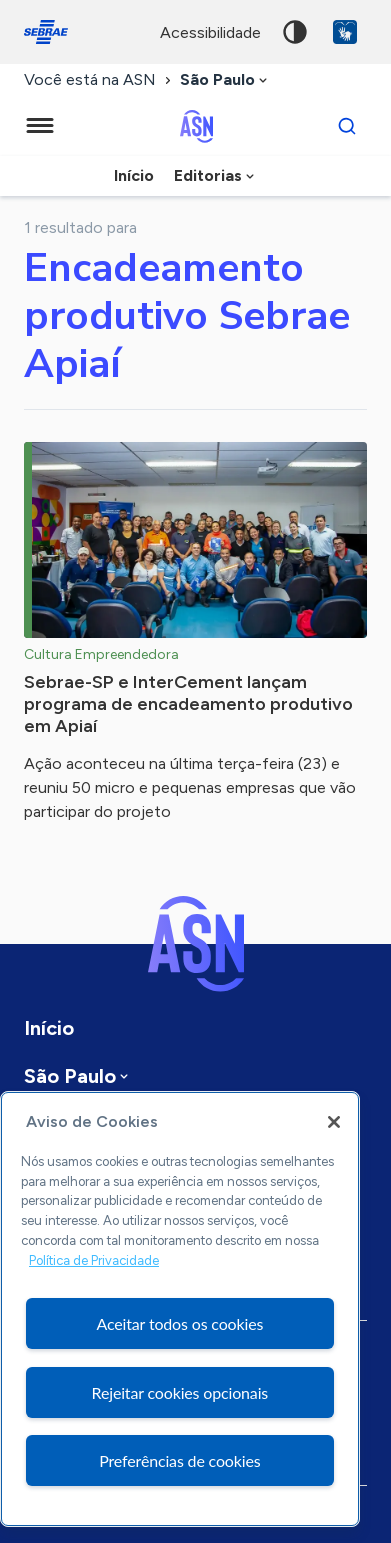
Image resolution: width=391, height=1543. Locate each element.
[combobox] (225, 80)
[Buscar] (347, 126)
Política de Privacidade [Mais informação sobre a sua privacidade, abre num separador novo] (94, 1260)
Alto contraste (295, 32)
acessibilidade (210, 32)
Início (134, 175)
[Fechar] (334, 1122)
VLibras (345, 32)
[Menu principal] (40, 126)
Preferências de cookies (179, 1460)
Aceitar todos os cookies (179, 1323)
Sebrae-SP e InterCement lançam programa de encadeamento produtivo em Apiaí (188, 704)
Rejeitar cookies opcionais (180, 1392)
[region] (180, 1309)
